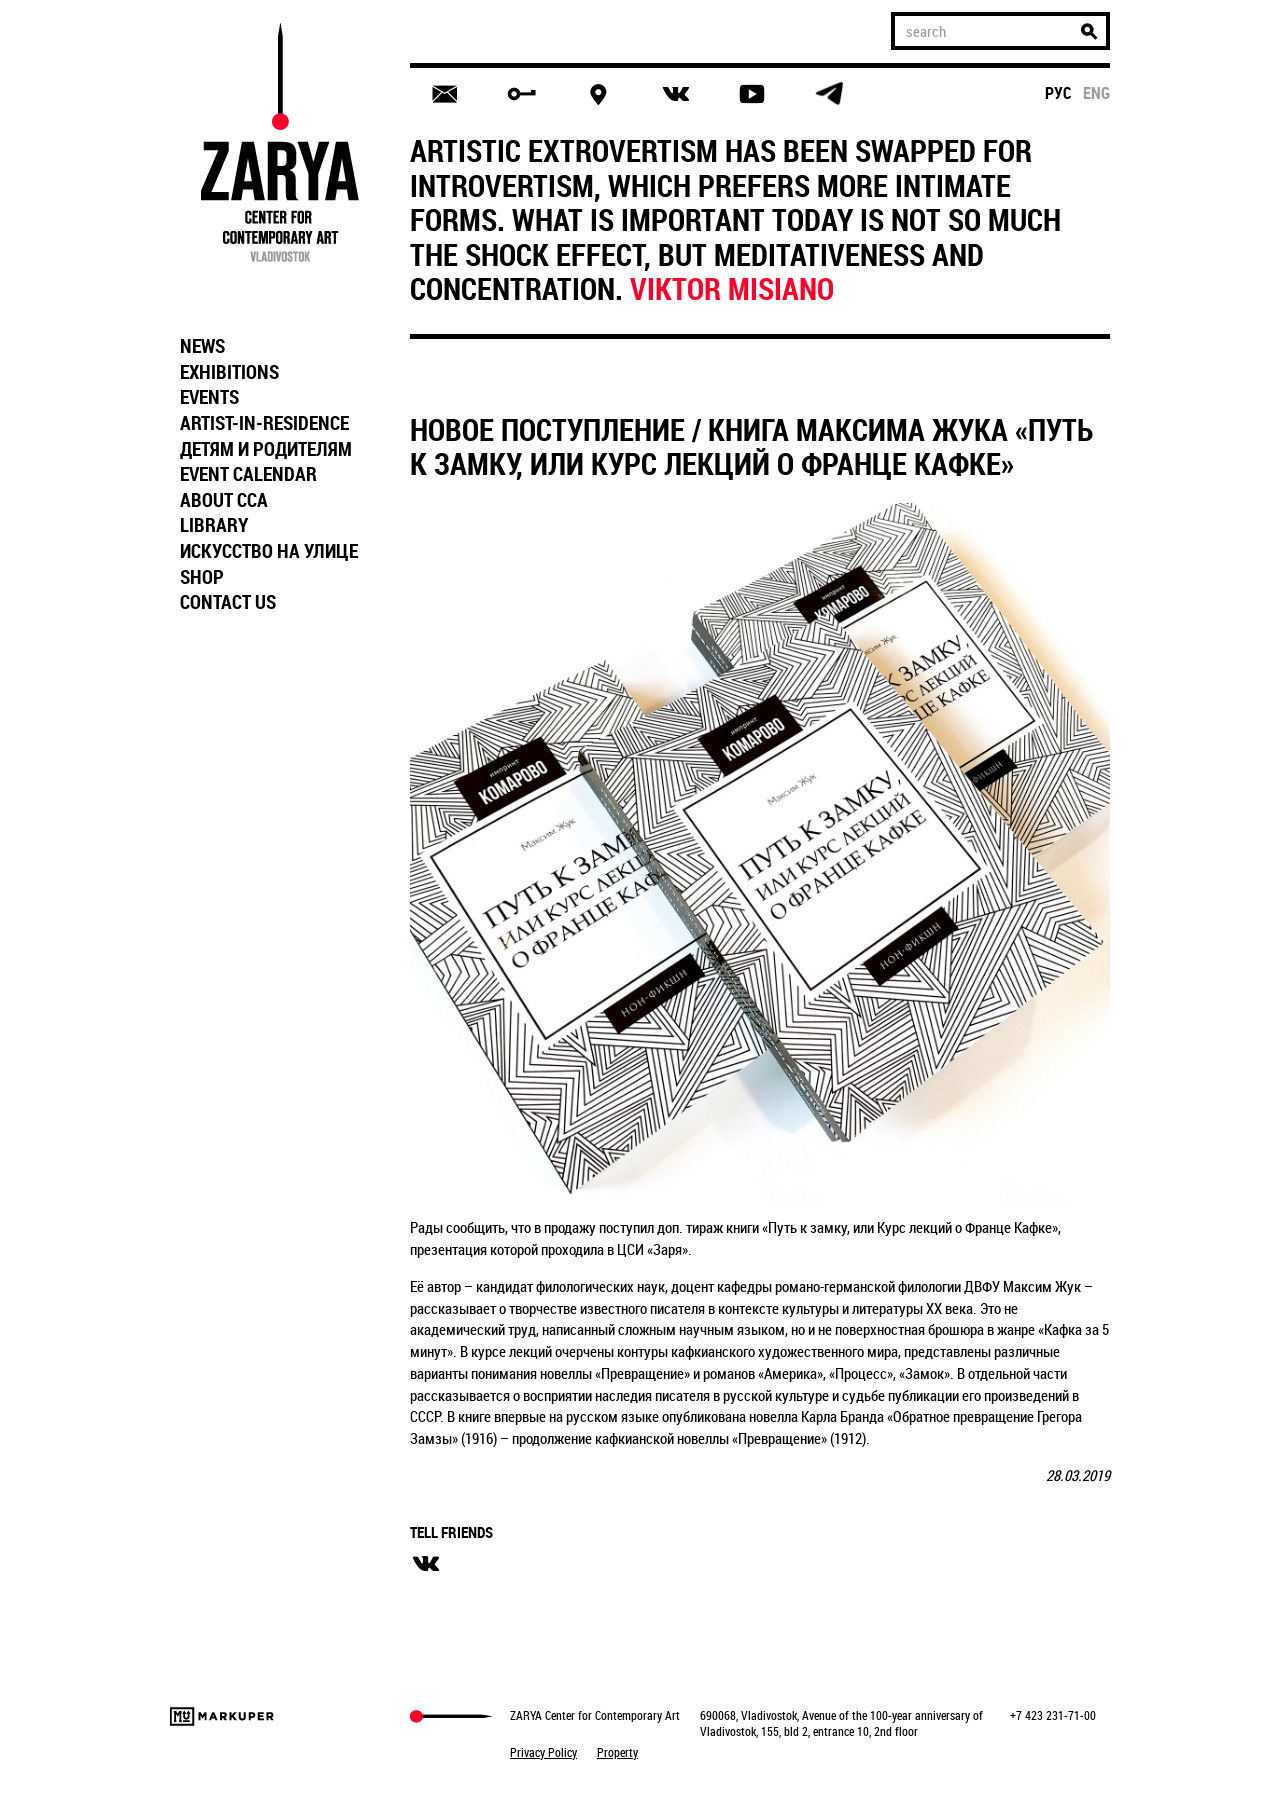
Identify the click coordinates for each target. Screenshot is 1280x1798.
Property (617, 1752)
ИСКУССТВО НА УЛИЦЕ (269, 551)
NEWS (202, 346)
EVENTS (209, 397)
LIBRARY (214, 525)
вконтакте (426, 1564)
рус (1058, 93)
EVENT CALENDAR (248, 474)
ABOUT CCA (224, 500)
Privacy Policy (543, 1752)
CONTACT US (228, 602)
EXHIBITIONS (229, 372)
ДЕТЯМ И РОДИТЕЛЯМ (266, 449)
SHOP (202, 577)
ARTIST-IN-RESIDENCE (264, 423)
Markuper (222, 1716)
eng (1096, 93)
